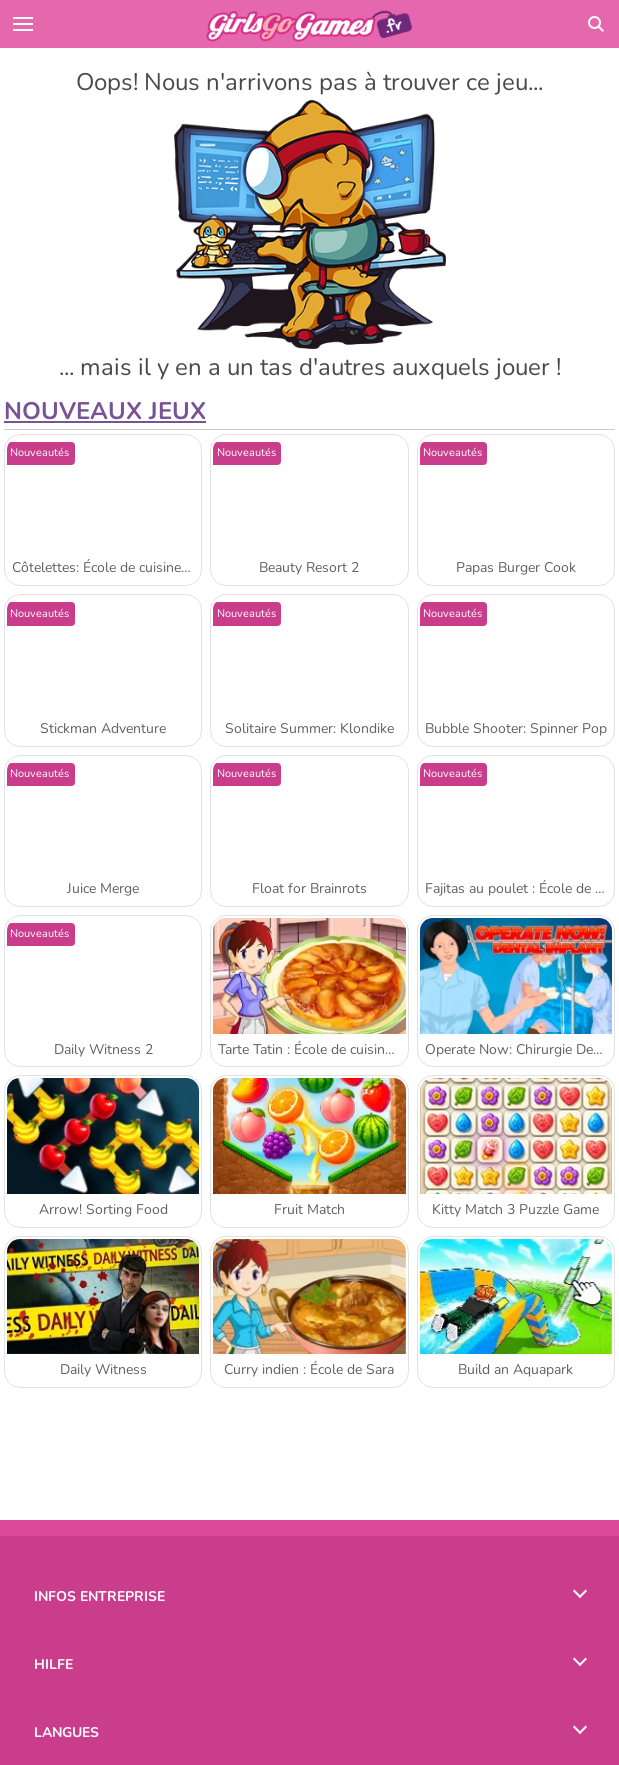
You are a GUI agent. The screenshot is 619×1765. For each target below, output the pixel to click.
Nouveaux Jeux (105, 411)
